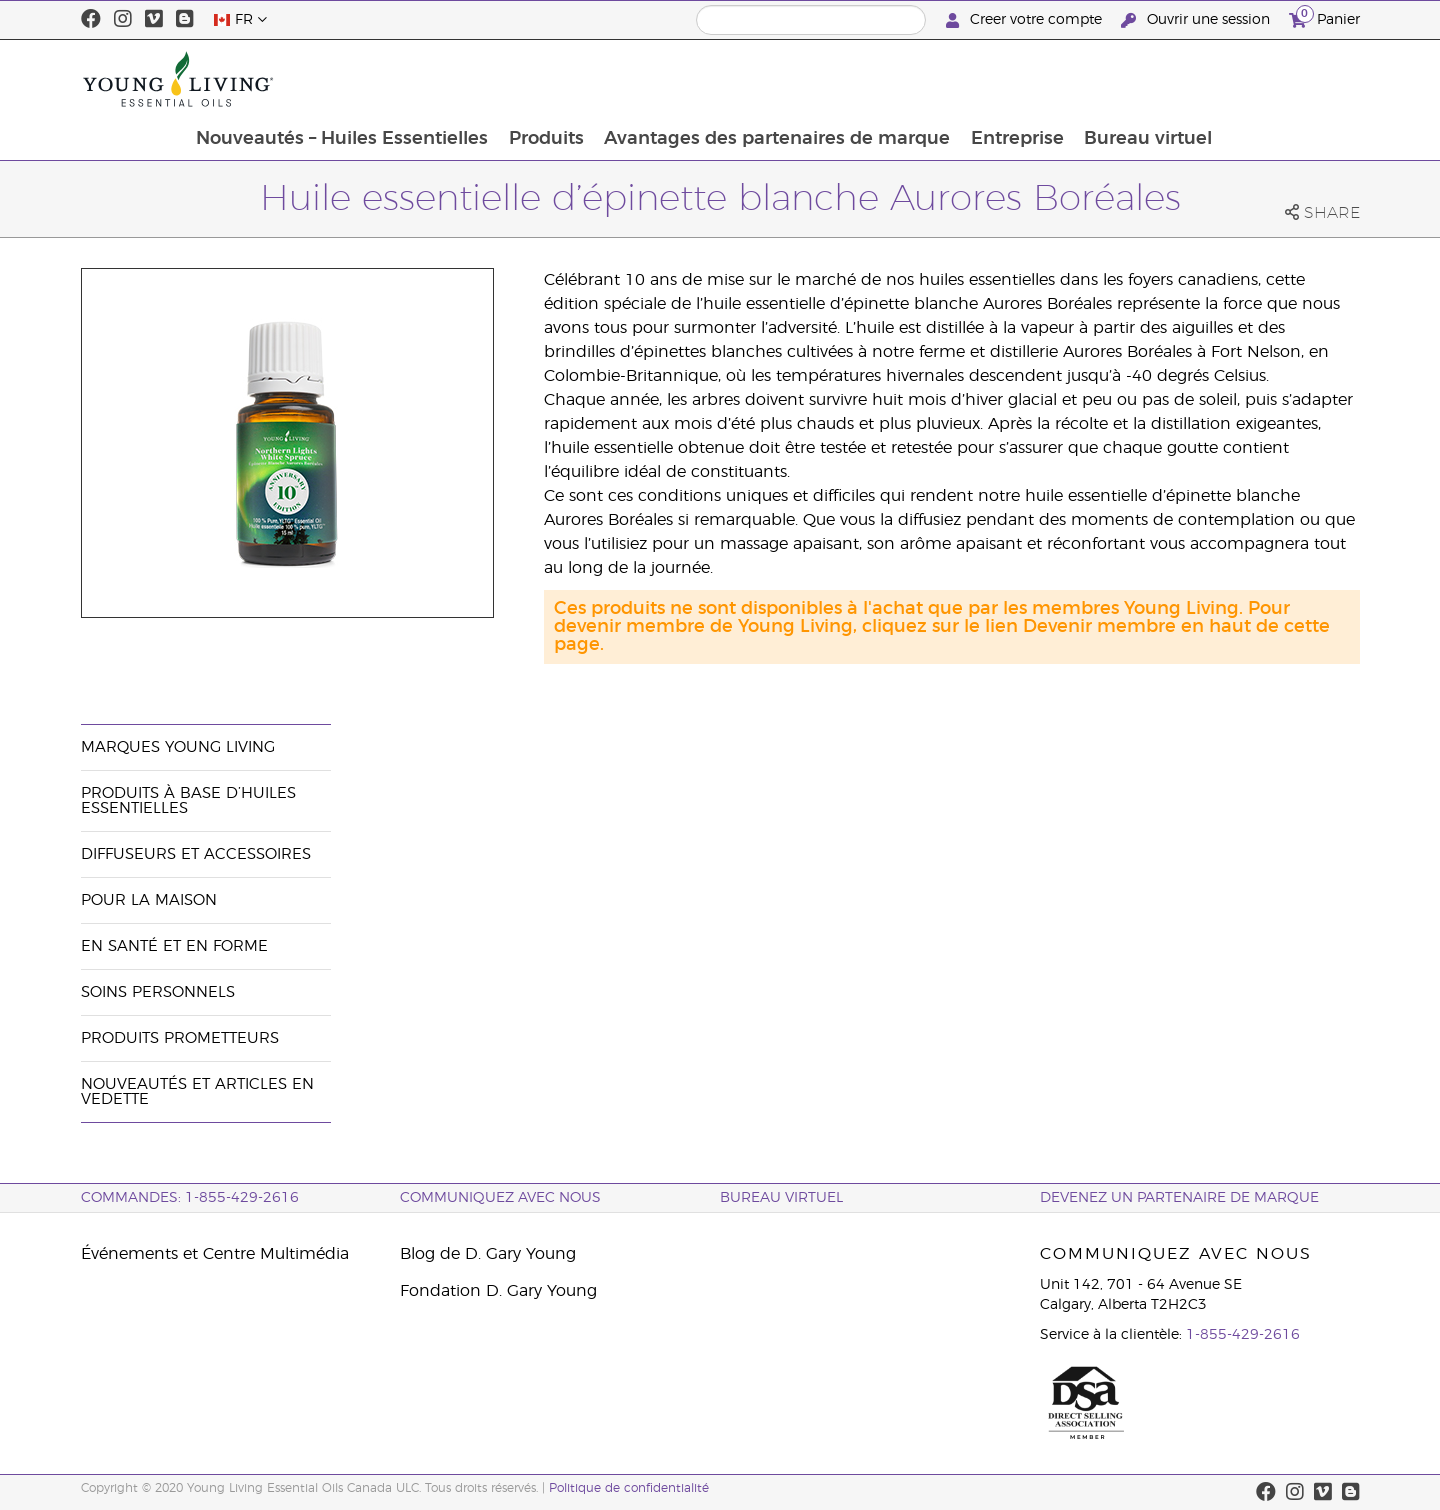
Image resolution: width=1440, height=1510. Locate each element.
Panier (1324, 17)
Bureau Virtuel (781, 1198)
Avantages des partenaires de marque (911, 79)
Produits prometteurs (180, 1038)
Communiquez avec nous (500, 1198)
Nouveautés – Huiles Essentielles (473, 79)
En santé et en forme (174, 946)
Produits (678, 79)
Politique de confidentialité (629, 1488)
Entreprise (1152, 79)
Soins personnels (158, 992)
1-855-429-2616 (1243, 1335)
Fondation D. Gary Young (498, 1291)
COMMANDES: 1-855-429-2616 (190, 1198)
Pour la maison (149, 900)
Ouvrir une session (1197, 20)
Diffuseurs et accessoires (196, 854)
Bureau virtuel (1285, 79)
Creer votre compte (1026, 20)
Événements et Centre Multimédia (215, 1254)
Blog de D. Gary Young (488, 1254)
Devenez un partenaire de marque (1179, 1198)
